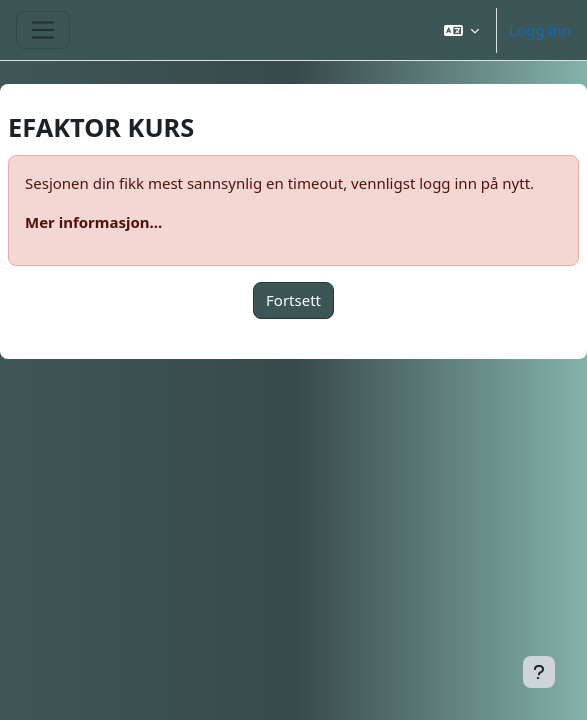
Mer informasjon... (93, 222)
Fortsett (293, 300)
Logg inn (540, 30)
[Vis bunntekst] (539, 672)
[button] (462, 30)
